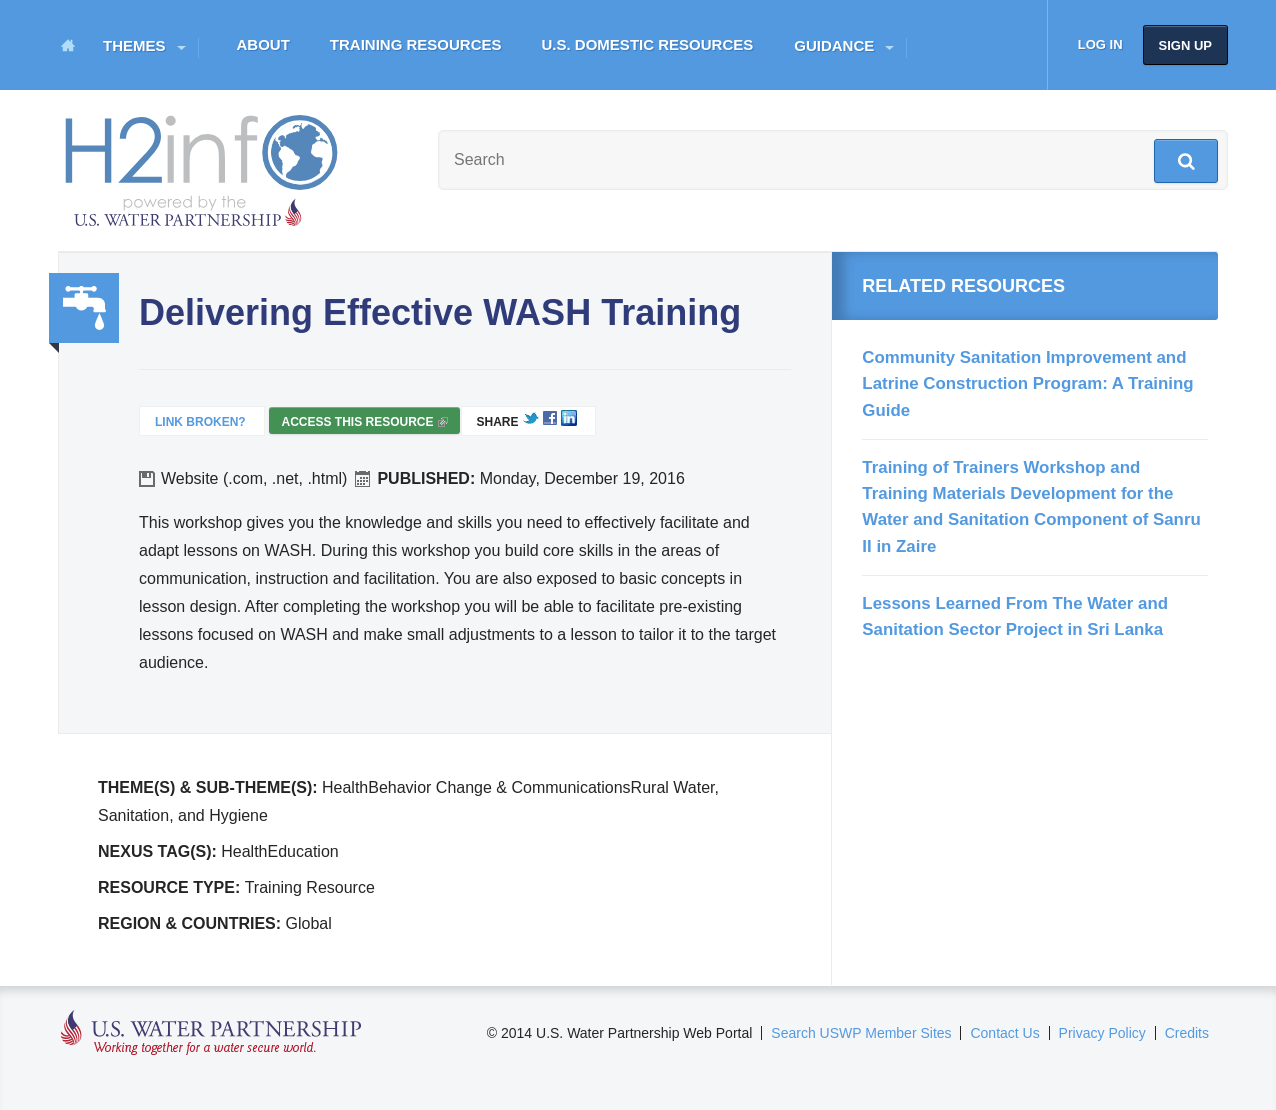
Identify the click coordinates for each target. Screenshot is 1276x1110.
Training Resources (416, 44)
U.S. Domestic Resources (648, 44)
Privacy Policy (1102, 1033)
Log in (1100, 44)
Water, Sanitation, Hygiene (84, 308)
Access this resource (364, 424)
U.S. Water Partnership (211, 1033)
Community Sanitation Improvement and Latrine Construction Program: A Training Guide (1027, 384)
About (263, 44)
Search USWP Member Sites (861, 1033)
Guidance (834, 45)
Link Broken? (200, 422)
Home (68, 45)
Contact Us (1004, 1033)
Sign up (1185, 45)
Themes (134, 45)
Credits (1187, 1033)
